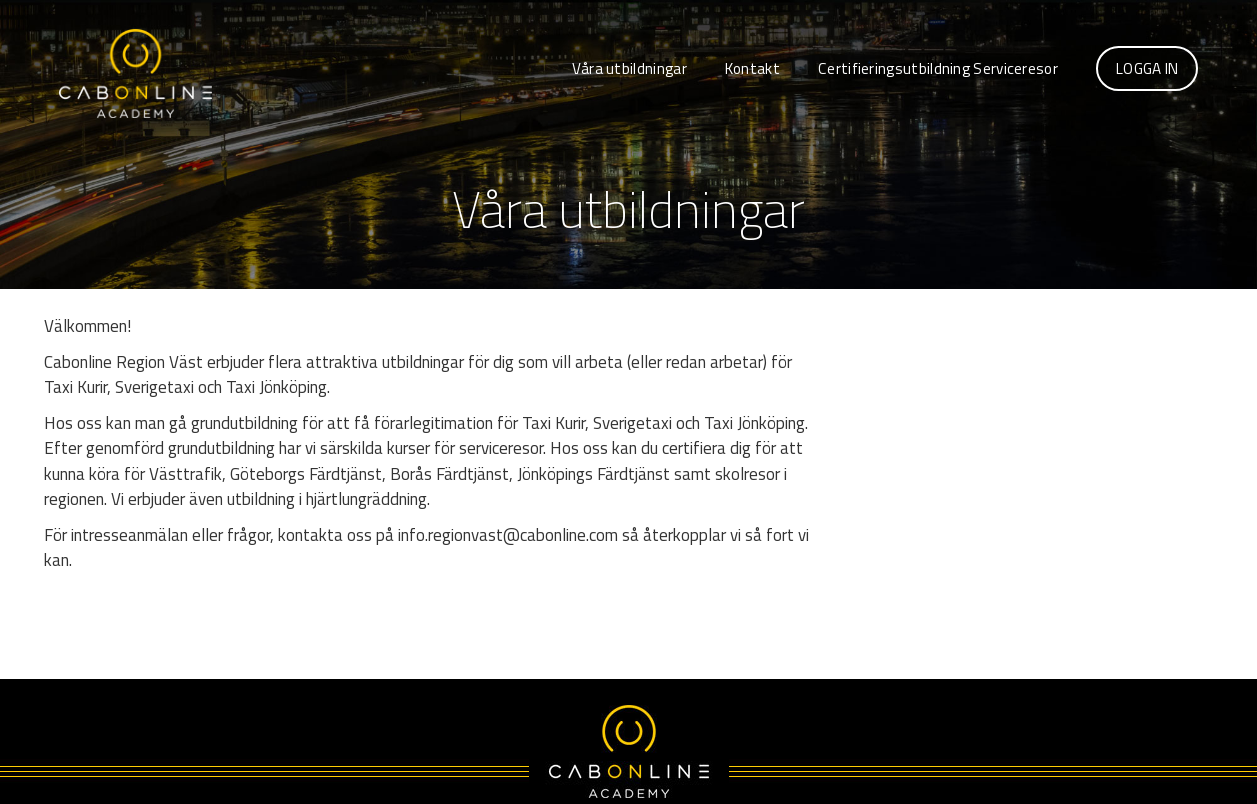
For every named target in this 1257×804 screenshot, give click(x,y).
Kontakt (752, 68)
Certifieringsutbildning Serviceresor (938, 68)
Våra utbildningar (629, 68)
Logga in (1147, 68)
